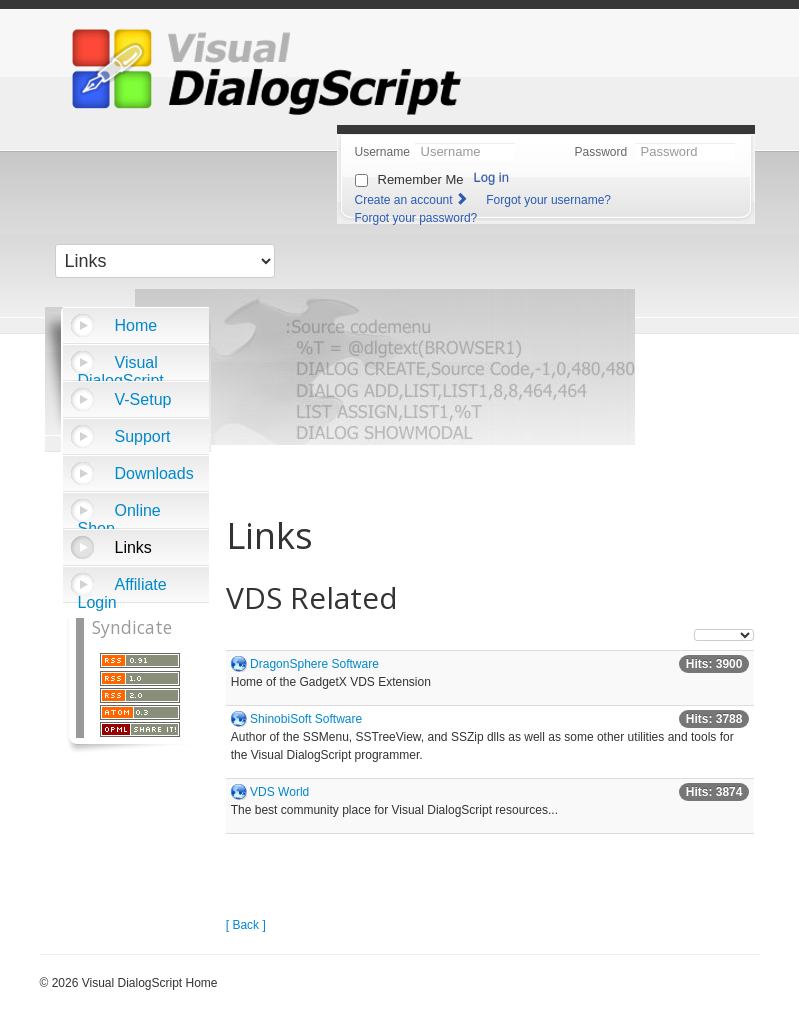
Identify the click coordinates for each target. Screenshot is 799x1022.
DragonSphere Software (314, 664)
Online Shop (119, 515)
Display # (694, 629)
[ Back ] (246, 925)
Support (143, 436)
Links (133, 547)
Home (136, 325)
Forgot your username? (548, 200)
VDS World (279, 792)
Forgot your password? (416, 218)
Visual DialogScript (121, 367)
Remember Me (421, 179)
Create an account (412, 200)
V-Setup (143, 399)
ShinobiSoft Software (306, 719)
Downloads (154, 473)
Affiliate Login (122, 589)
